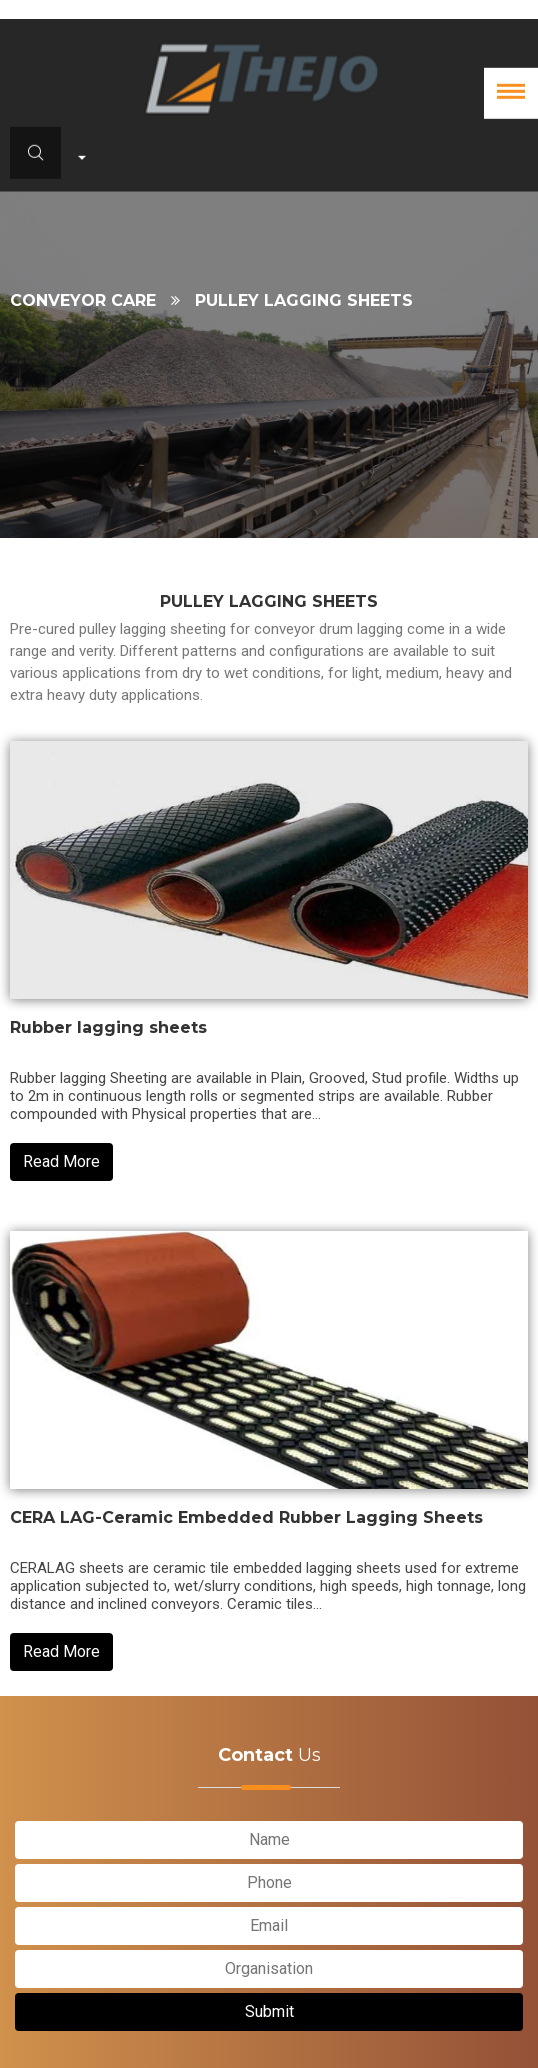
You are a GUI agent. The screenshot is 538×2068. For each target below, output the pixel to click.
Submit (269, 2011)
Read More (61, 1161)
